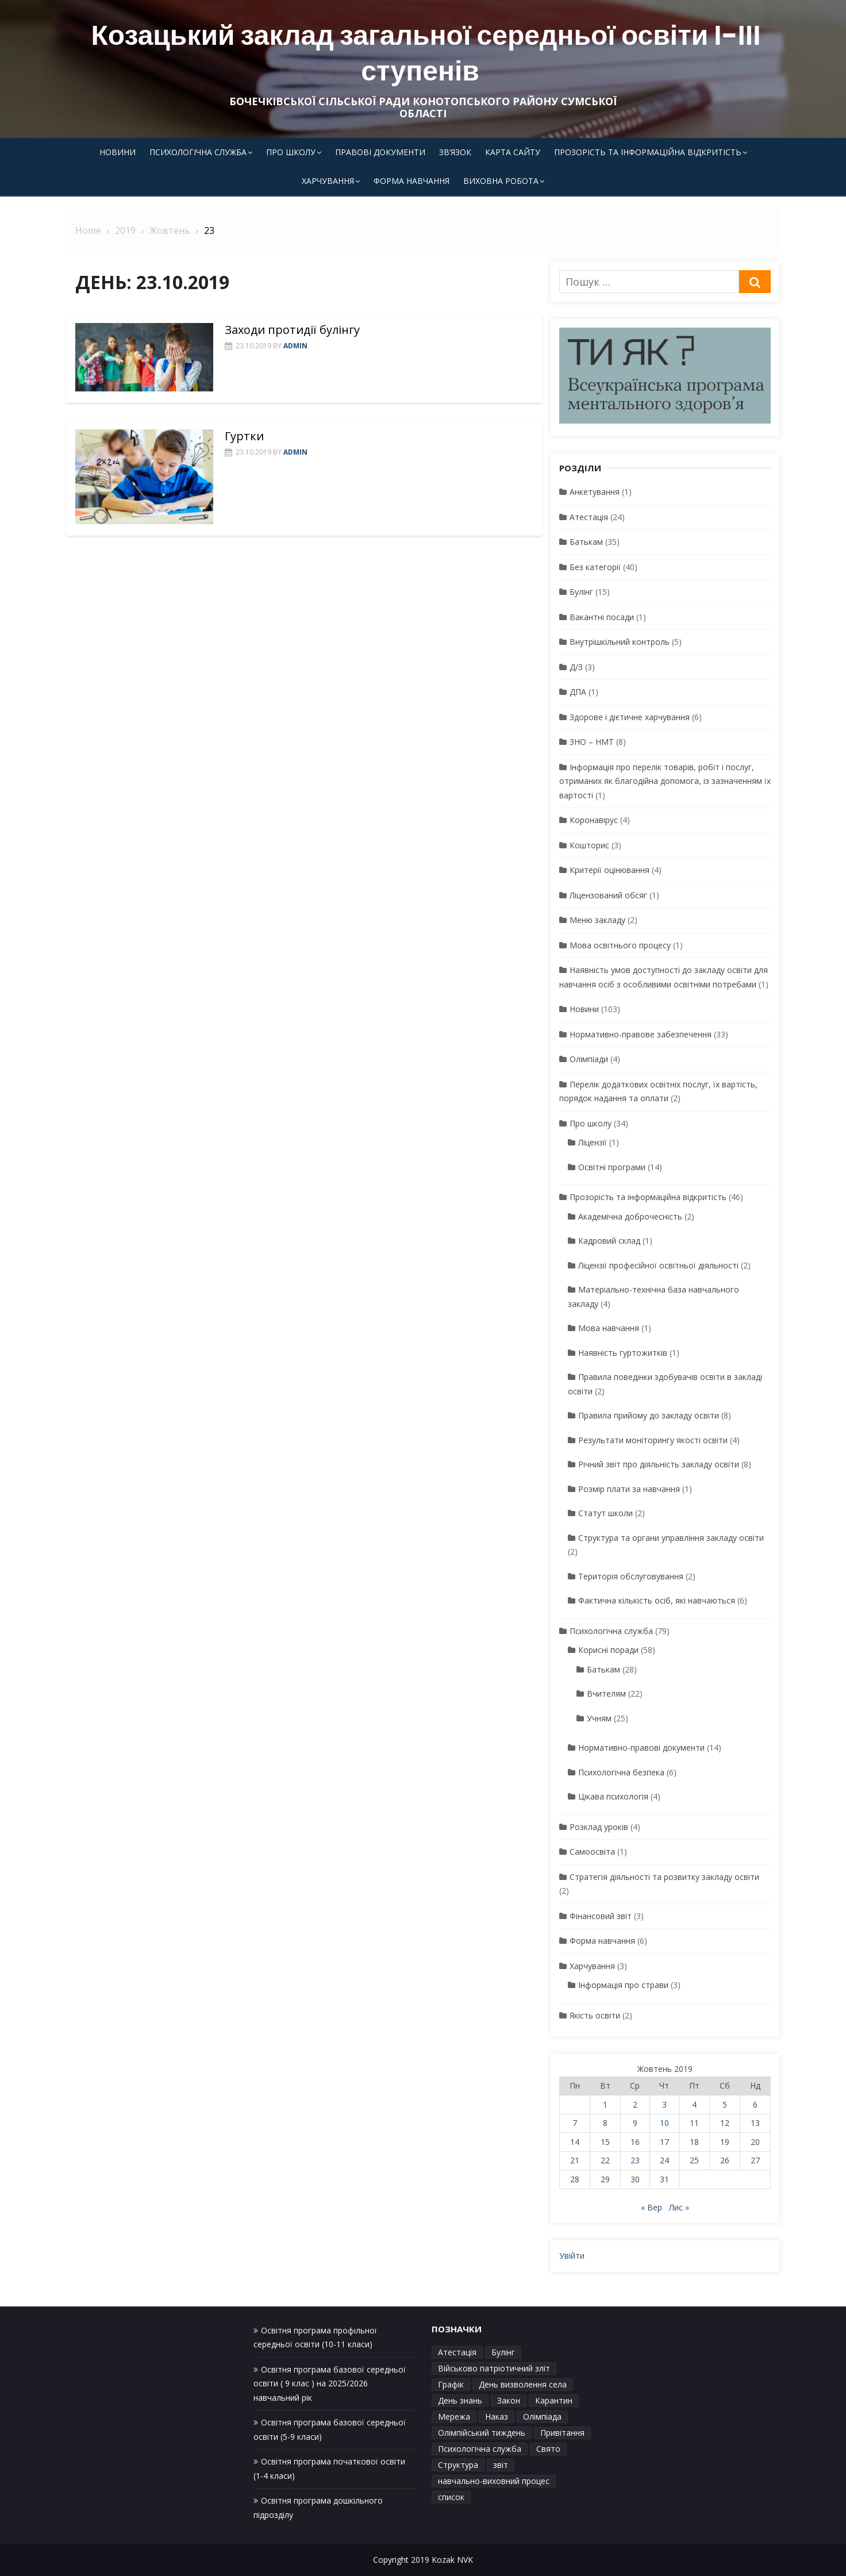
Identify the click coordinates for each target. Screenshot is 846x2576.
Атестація (589, 517)
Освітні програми (611, 1167)
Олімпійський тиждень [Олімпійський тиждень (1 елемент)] (481, 2432)
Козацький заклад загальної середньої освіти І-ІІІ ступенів (425, 53)
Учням (599, 1718)
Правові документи (380, 152)
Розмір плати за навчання (629, 1488)
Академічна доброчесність (630, 1216)
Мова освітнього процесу (620, 945)
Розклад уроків (599, 1826)
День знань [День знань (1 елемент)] (460, 2400)
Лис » (679, 2207)
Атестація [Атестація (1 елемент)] (457, 2352)
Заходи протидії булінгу (292, 329)
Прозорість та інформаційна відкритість (647, 152)
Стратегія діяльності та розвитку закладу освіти (664, 1876)
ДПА (578, 691)
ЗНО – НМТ (592, 741)
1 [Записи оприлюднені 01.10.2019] (605, 2104)
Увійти (571, 2255)
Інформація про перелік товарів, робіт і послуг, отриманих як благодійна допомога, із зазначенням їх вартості (665, 781)
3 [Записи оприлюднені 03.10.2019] (664, 2104)
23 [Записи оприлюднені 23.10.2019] (635, 2160)
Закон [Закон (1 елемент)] (508, 2400)
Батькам (586, 541)
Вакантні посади (602, 617)
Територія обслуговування (630, 1576)
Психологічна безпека (621, 1772)
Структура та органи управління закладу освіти (671, 1537)
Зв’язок (455, 152)
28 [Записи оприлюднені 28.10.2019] (574, 2179)
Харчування (328, 180)
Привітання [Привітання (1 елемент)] (562, 2432)
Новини (117, 152)
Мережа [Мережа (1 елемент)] (454, 2416)
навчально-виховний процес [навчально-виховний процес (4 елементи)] (493, 2480)
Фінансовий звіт (601, 1915)
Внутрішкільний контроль (620, 641)
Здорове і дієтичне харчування (630, 717)
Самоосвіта (592, 1851)
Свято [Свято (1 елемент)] (548, 2448)
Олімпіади (589, 1059)
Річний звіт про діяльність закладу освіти (658, 1464)
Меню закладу (597, 919)
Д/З (576, 667)
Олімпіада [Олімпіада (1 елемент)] (542, 2416)
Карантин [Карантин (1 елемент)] (553, 2400)
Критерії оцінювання (609, 869)
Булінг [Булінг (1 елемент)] (503, 2352)
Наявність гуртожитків (622, 1352)
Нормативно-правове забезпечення (641, 1034)
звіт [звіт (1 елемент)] (500, 2464)
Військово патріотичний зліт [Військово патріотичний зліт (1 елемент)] (494, 2368)
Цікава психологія (613, 1796)
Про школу (291, 152)
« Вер (651, 2207)
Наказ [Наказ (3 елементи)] (496, 2416)
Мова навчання (608, 1327)
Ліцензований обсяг (608, 895)
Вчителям (606, 1693)
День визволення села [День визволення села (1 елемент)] (523, 2384)
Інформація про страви (623, 1984)
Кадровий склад (609, 1240)
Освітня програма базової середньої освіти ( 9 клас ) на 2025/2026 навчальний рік (329, 2383)
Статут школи (605, 1513)
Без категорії (595, 567)
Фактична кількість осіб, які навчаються (656, 1600)
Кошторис (589, 845)
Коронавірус (594, 819)
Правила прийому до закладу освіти (648, 1415)
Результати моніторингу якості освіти (653, 1440)
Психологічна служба (198, 152)
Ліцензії (592, 1142)
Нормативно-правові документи (641, 1747)
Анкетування (595, 491)
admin (295, 346)
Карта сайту (512, 152)
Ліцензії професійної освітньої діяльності (658, 1265)
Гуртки (244, 436)
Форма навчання (411, 180)
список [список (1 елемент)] (451, 2497)
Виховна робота (501, 180)
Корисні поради (608, 1649)
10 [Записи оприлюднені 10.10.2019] (664, 2122)
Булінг (581, 591)
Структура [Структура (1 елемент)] (458, 2464)
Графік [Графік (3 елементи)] (451, 2384)
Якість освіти (595, 2015)
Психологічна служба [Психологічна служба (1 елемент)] (479, 2448)
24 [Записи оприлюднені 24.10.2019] (664, 2160)
